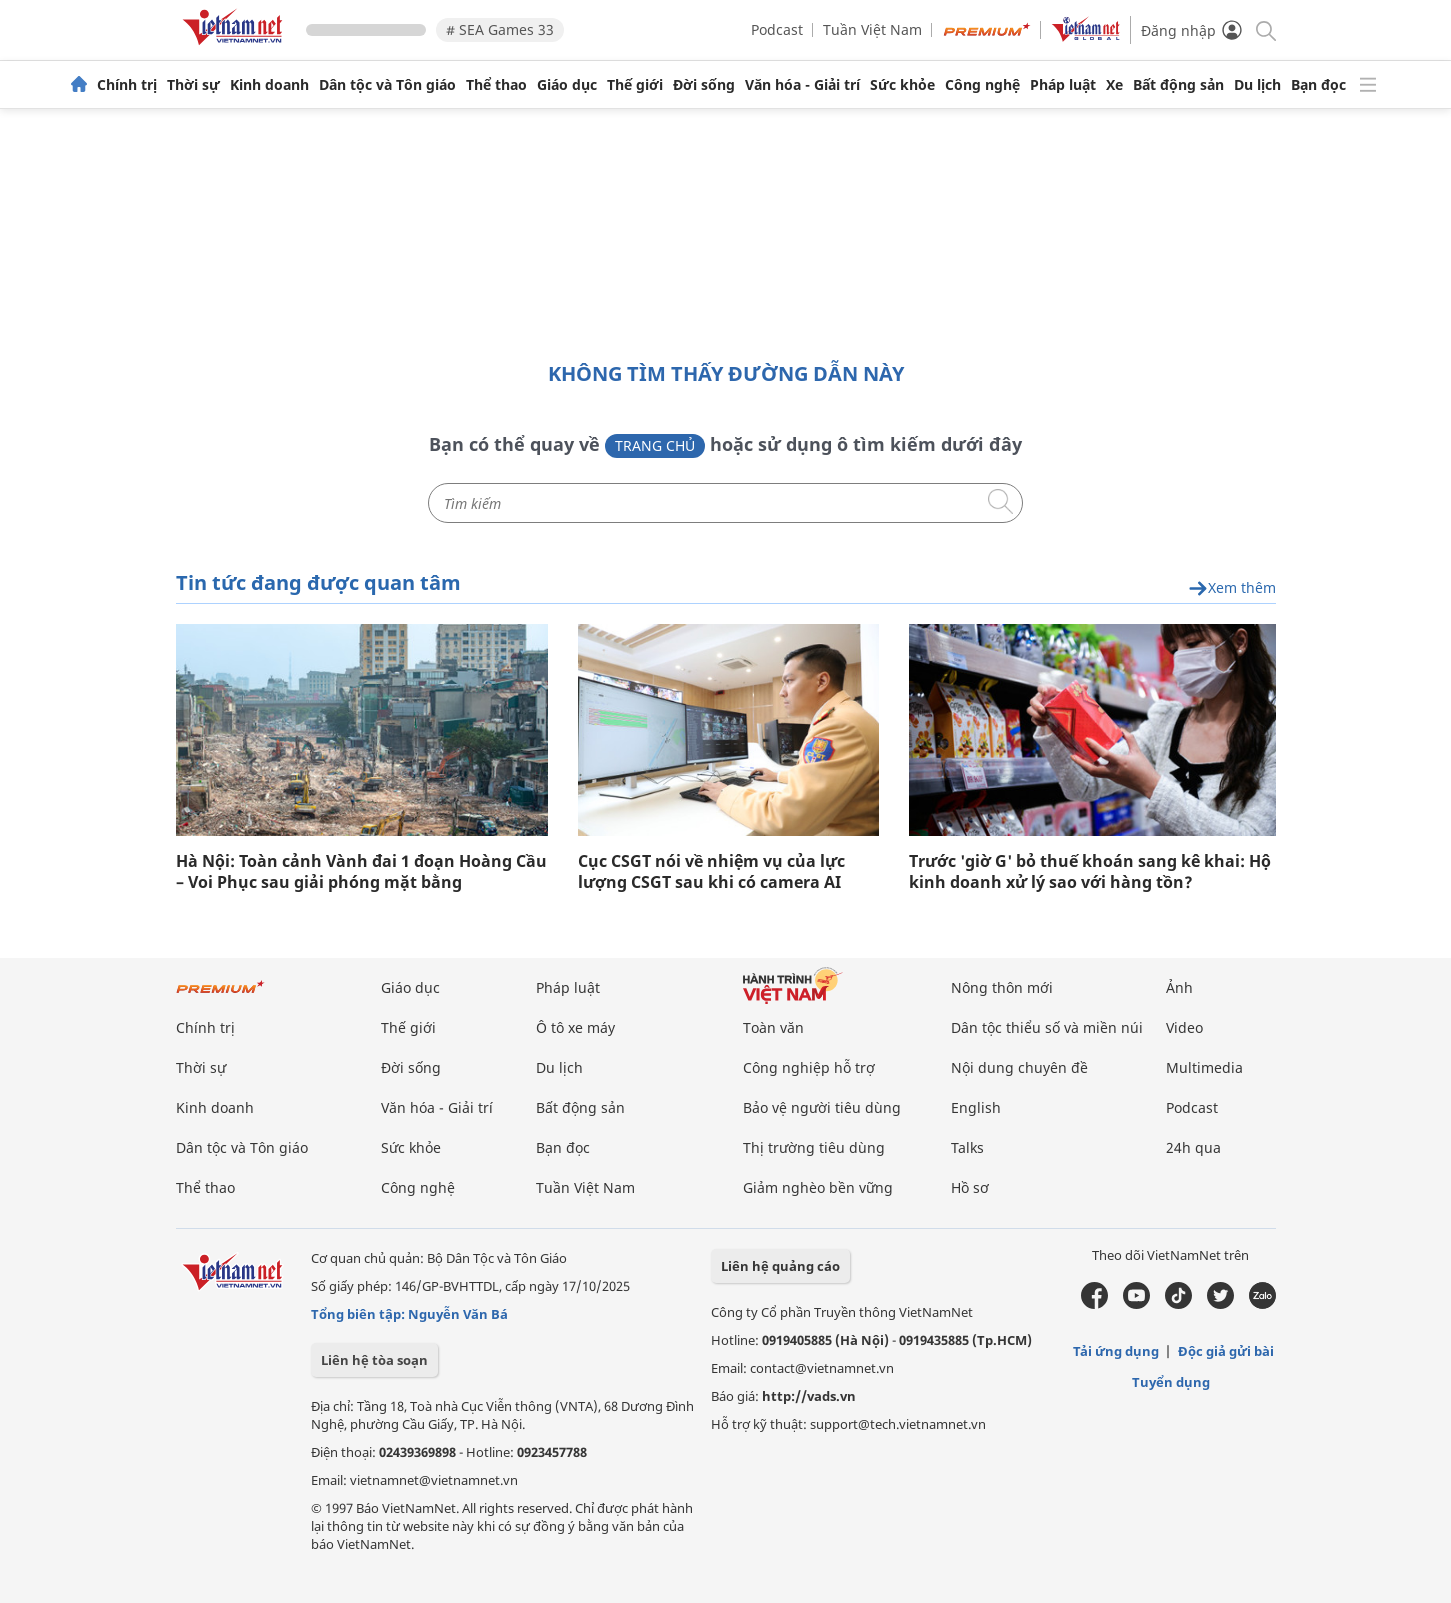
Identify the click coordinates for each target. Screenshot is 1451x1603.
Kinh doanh (269, 85)
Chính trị (127, 85)
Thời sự (193, 85)
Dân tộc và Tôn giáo (387, 85)
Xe (1114, 85)
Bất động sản (1178, 85)
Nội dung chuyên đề (1019, 1067)
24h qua (1193, 1147)
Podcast (777, 29)
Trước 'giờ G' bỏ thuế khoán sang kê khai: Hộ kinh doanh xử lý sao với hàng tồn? (1090, 872)
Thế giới (635, 85)
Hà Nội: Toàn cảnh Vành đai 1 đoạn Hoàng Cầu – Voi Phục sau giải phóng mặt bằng (361, 872)
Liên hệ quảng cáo (780, 1266)
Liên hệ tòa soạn (374, 1360)
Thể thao (496, 85)
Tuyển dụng (1171, 1382)
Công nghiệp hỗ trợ (809, 1067)
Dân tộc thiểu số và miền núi (1047, 1027)
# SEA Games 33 (500, 29)
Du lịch (1257, 85)
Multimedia (1204, 1067)
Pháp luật (1063, 85)
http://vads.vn (809, 1396)
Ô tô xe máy (575, 1027)
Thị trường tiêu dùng (814, 1147)
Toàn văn (773, 1027)
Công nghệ (982, 85)
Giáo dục (567, 85)
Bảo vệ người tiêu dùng (822, 1107)
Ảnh (1179, 987)
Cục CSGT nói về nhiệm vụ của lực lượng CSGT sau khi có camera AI (711, 872)
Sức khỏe (902, 85)
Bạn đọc (1318, 85)
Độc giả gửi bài (1226, 1351)
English (976, 1107)
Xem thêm (1232, 588)
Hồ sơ (970, 1187)
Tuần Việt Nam (872, 29)
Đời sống (704, 85)
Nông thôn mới (1002, 987)
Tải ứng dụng (1116, 1351)
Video (1184, 1027)
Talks (967, 1147)
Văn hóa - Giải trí (802, 85)
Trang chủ (655, 445)
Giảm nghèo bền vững (818, 1187)
